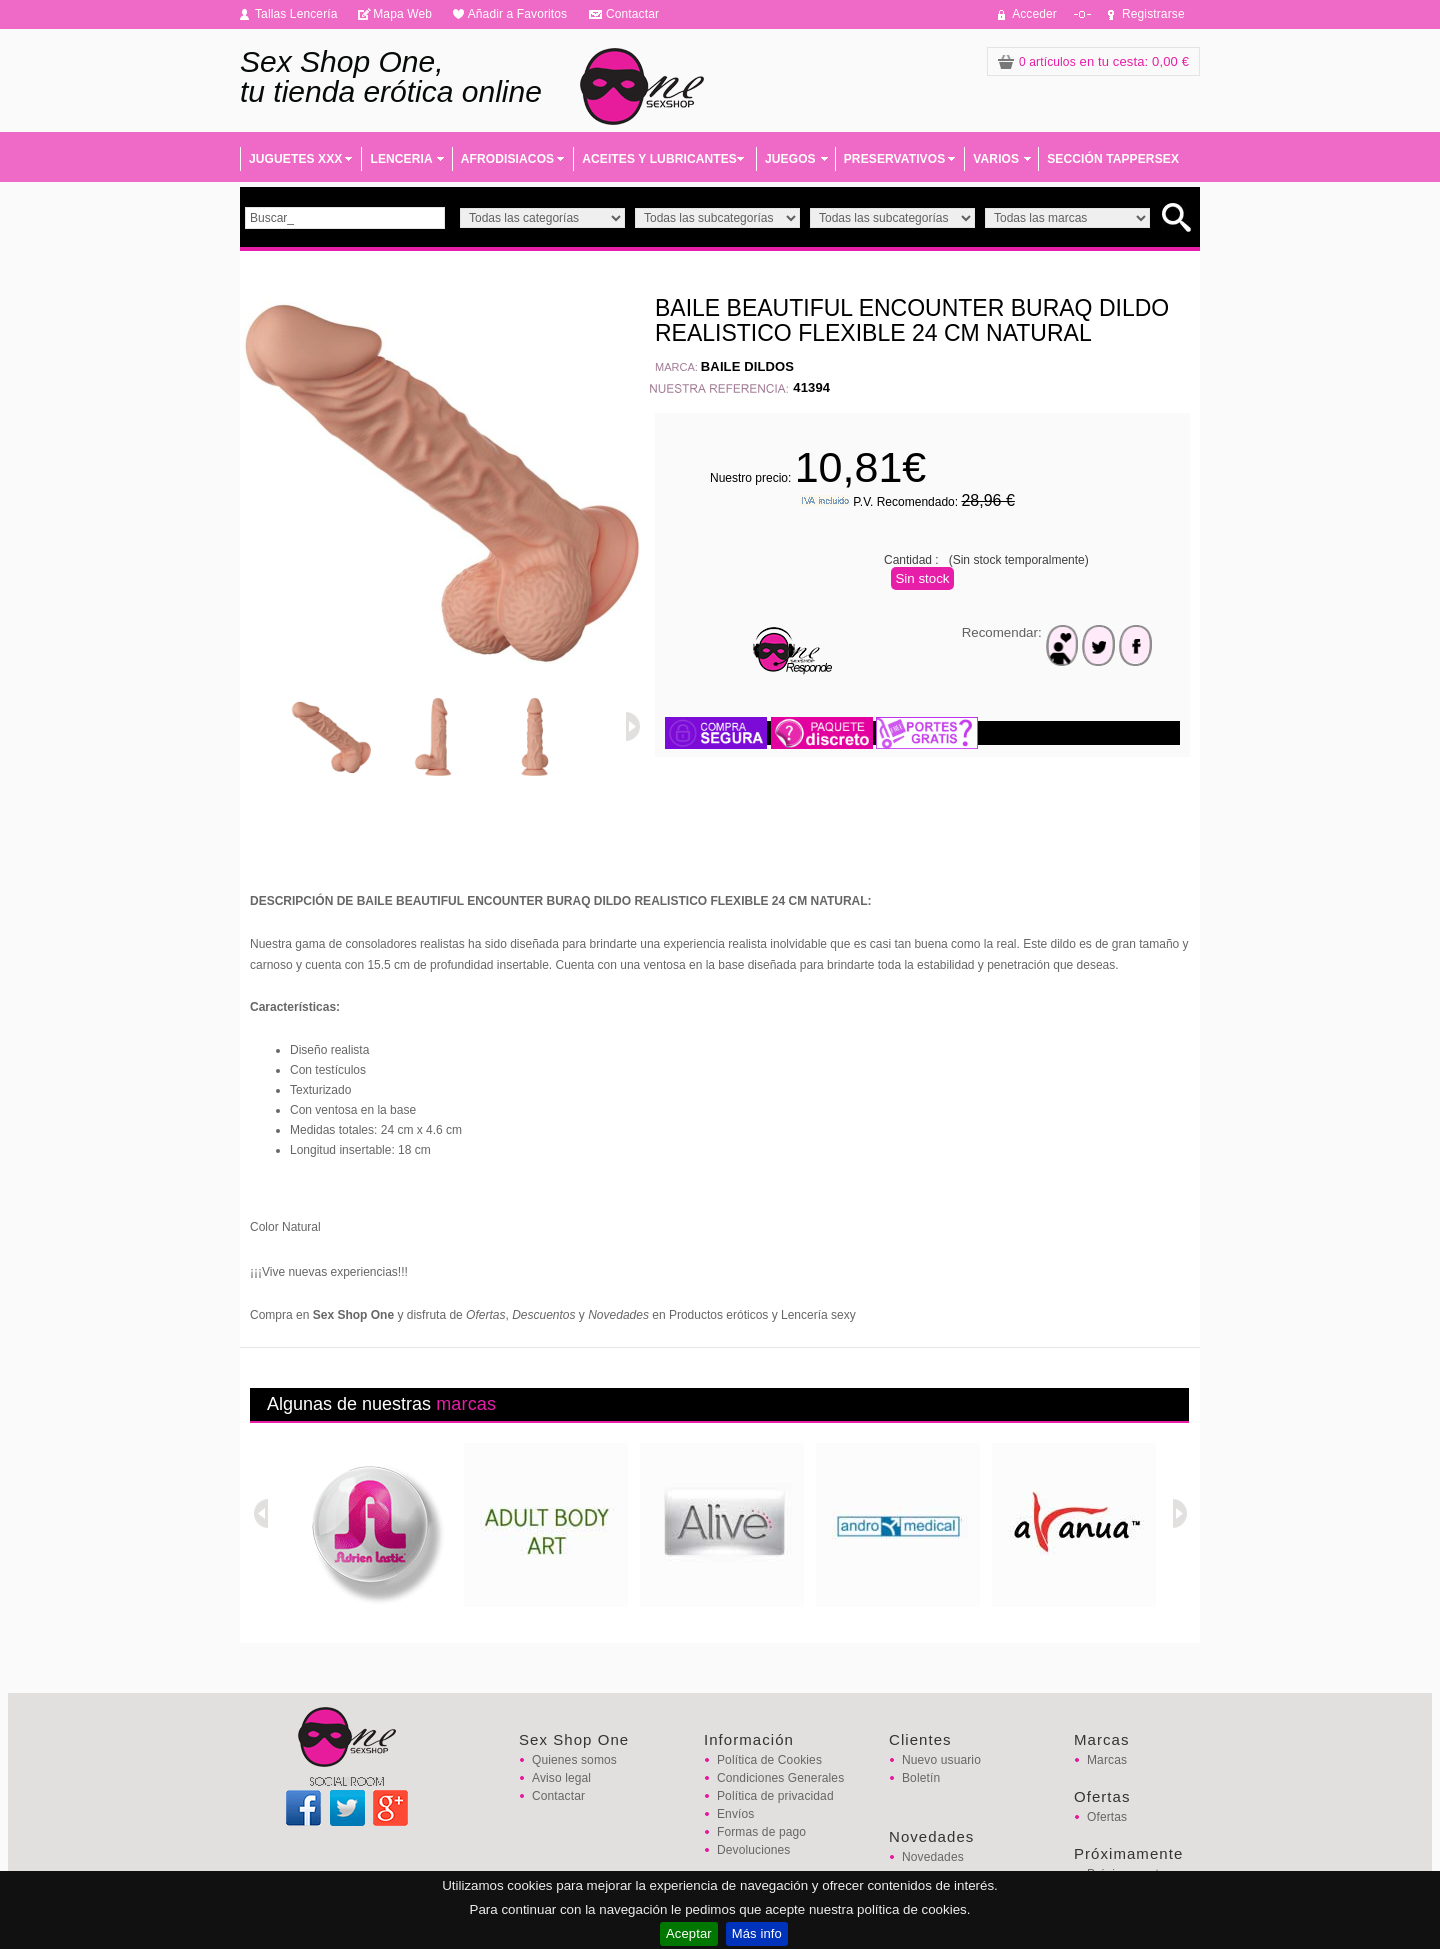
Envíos (735, 1814)
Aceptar (689, 1933)
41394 (811, 387)
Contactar (632, 14)
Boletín (921, 1778)
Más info (757, 1933)
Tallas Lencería (296, 14)
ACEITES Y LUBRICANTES (659, 159)
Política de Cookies (769, 1760)
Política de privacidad (775, 1796)
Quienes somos (574, 1760)
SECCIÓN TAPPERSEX (1113, 159)
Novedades (933, 1857)
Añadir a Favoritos (518, 14)
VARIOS (996, 159)
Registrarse (1153, 14)
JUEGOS (790, 159)
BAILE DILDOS (747, 366)
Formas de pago (761, 1832)
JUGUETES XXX (295, 159)
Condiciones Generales (780, 1778)
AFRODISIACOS (507, 159)
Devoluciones (753, 1850)
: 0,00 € (1093, 61)
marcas (466, 1404)
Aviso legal (561, 1778)
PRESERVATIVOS (895, 159)
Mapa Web (402, 14)
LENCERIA (401, 159)
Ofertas (1107, 1817)
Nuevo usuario (941, 1760)
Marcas (1107, 1760)
